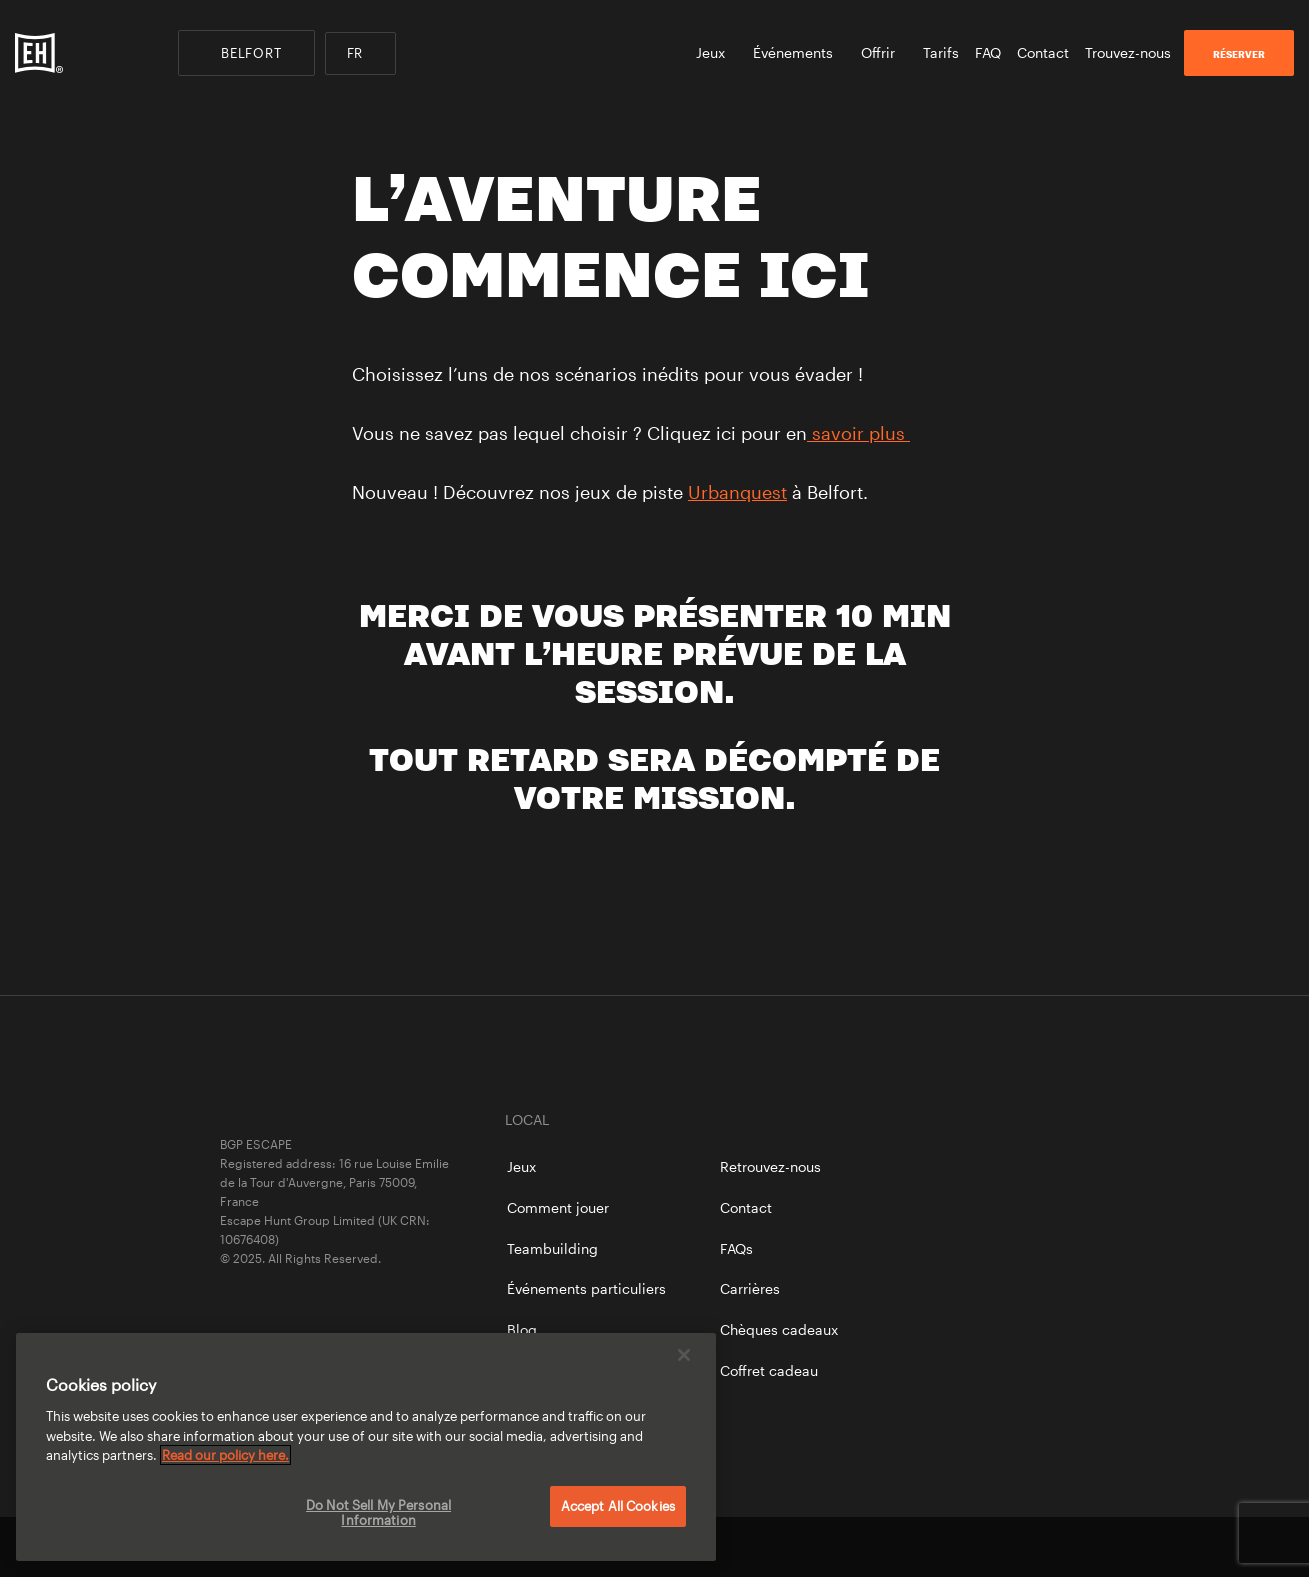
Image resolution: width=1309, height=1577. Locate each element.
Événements (799, 52)
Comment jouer (558, 1207)
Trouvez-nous (1128, 52)
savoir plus (858, 433)
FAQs (736, 1248)
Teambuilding (552, 1248)
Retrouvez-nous (770, 1166)
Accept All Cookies (618, 1506)
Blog (522, 1329)
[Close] (684, 1355)
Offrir (884, 52)
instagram (1080, 1547)
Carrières (750, 1288)
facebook (943, 1547)
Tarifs (941, 52)
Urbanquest (737, 492)
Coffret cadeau (769, 1370)
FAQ (988, 52)
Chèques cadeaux (779, 1329)
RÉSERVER (1239, 54)
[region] (366, 1447)
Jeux (716, 52)
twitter (1011, 1547)
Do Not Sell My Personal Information (378, 1513)
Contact (1043, 52)
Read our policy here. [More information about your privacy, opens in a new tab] (225, 1455)
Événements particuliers (586, 1288)
